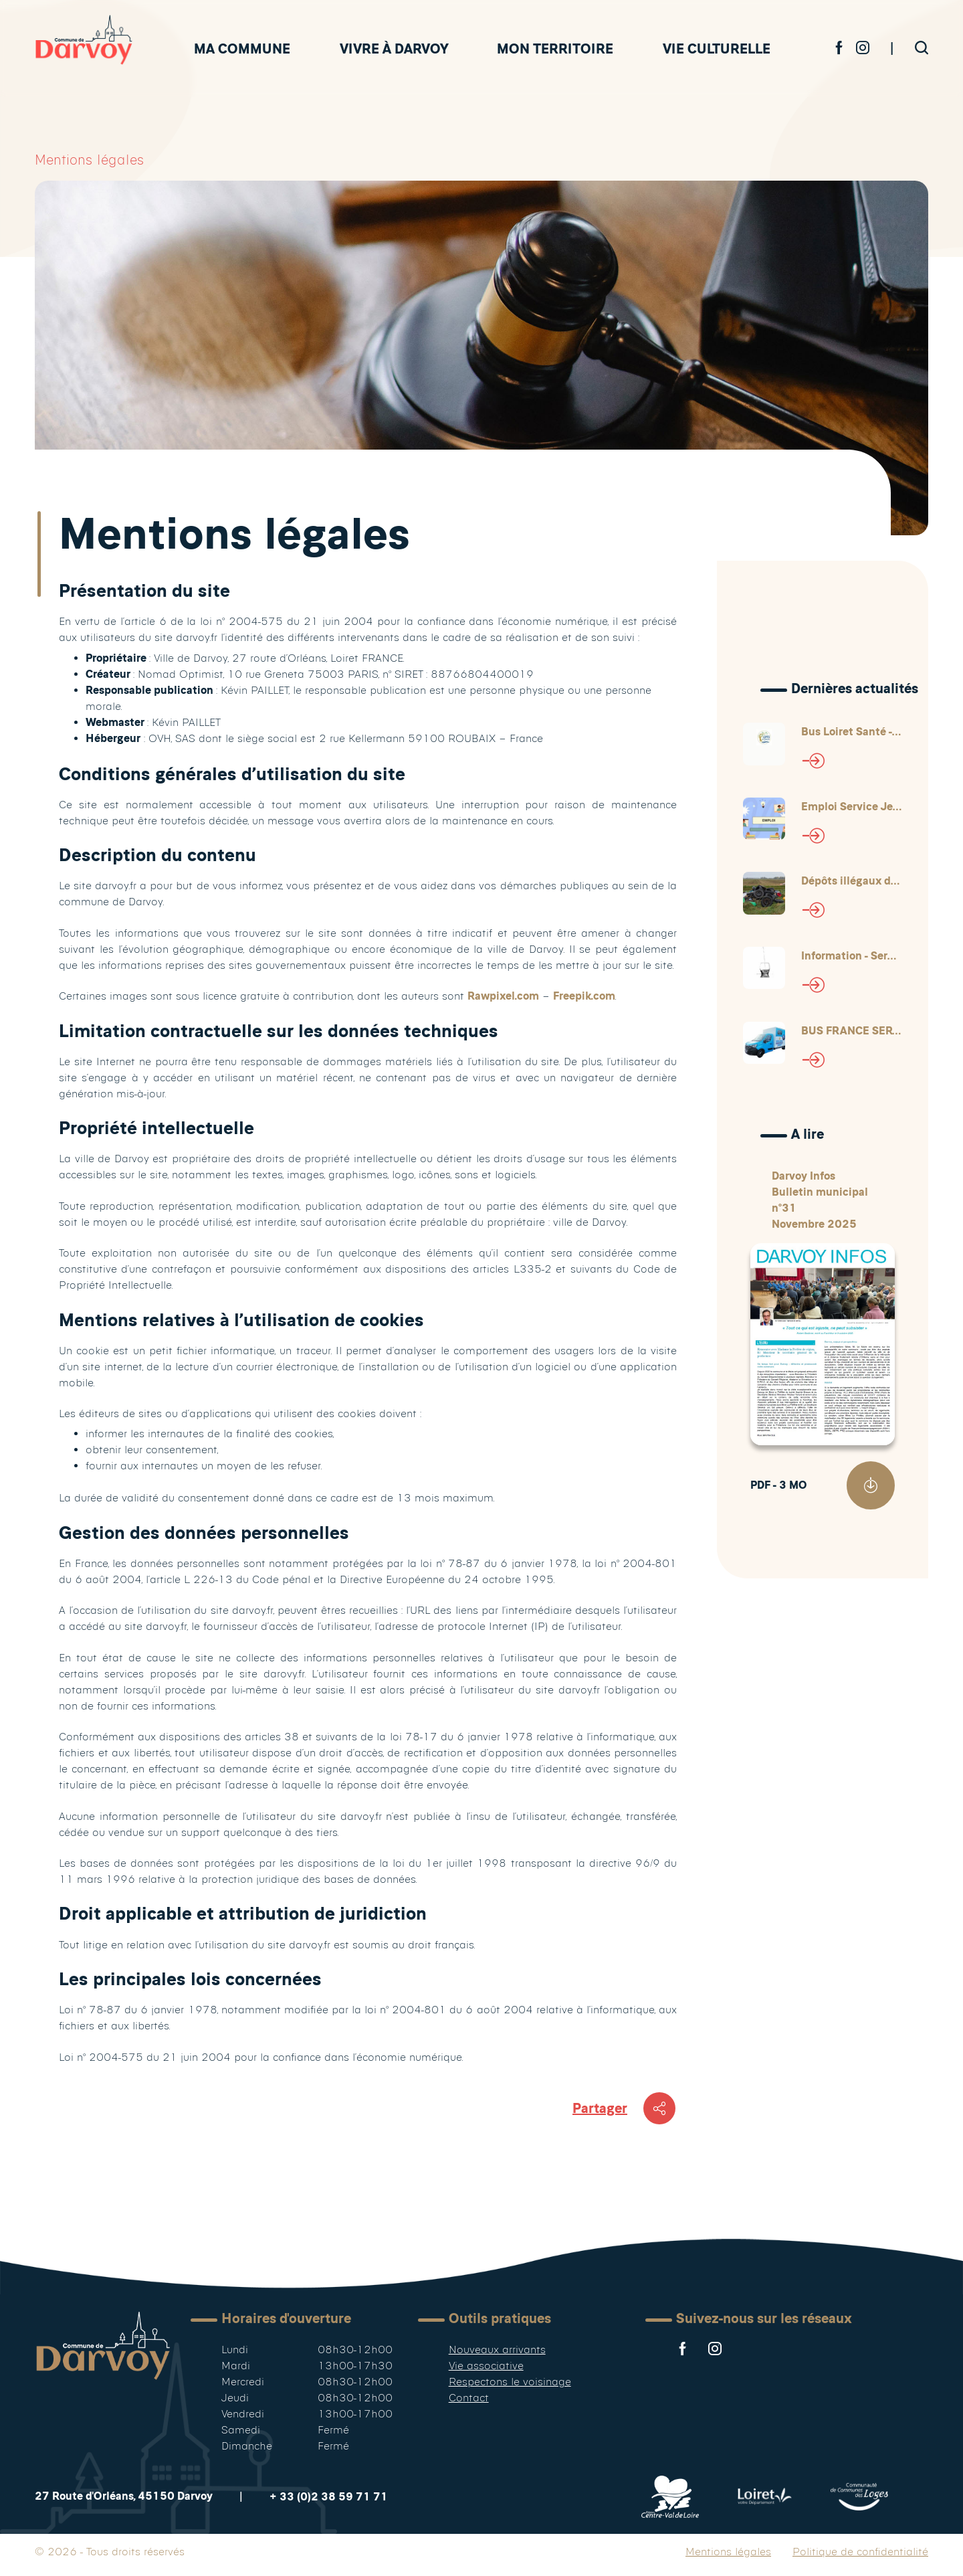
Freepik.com (584, 996)
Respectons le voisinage (510, 2381)
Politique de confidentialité (860, 2551)
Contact (469, 2397)
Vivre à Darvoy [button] (394, 48)
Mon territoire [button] (555, 48)
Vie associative (486, 2365)
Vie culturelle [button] (716, 48)
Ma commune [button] (242, 48)
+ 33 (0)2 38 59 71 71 (329, 2496)
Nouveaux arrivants (497, 2349)
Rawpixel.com (503, 996)
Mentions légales (728, 2551)
